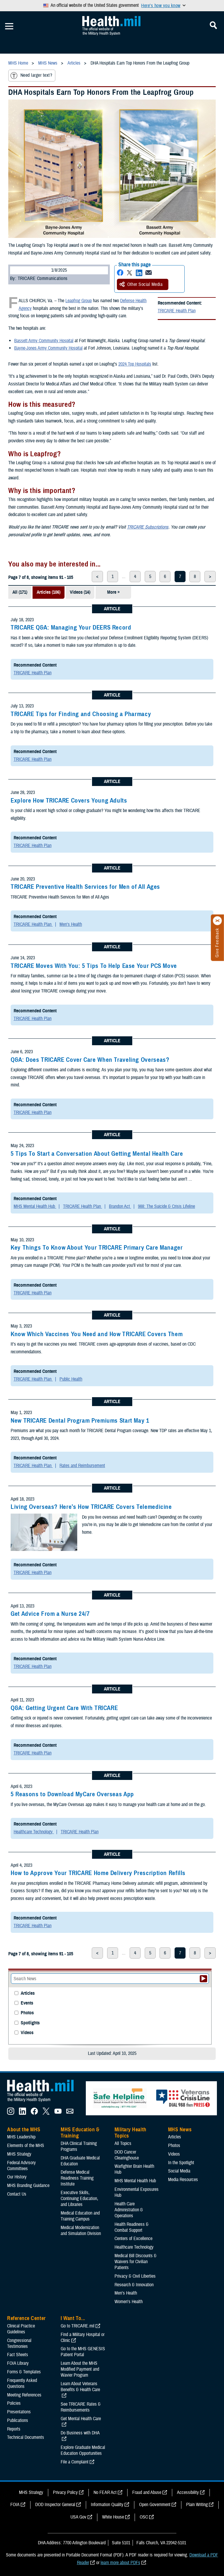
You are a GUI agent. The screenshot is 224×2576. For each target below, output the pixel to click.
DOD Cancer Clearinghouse (127, 2155)
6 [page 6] (165, 576)
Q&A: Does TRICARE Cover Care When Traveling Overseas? (90, 1060)
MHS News (179, 2129)
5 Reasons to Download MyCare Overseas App (72, 1794)
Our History (17, 2177)
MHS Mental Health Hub (35, 1206)
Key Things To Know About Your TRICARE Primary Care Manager (97, 1247)
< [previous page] (97, 576)
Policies (14, 2403)
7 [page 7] (180, 576)
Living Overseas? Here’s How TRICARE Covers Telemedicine (91, 1507)
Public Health (70, 1379)
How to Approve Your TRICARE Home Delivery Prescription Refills (98, 1873)
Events (27, 2003)
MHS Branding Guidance (28, 2185)
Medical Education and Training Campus (80, 2216)
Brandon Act (120, 1206)
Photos (27, 2013)
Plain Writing (197, 2505)
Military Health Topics (130, 2132)
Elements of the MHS (25, 2145)
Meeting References (24, 2395)
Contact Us (16, 2194)
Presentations (19, 2412)
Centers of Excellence (133, 2239)
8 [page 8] (195, 576)
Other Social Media (141, 284)
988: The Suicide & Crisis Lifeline (166, 1206)
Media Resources (183, 2180)
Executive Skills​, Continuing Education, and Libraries (79, 2198)
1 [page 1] (113, 576)
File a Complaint (74, 2462)
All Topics (123, 2143)
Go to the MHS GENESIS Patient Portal (83, 2352)
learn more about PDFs (120, 2563)
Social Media (179, 2171)
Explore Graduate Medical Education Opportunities (83, 2450)
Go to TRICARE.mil (77, 2326)
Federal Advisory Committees (21, 2166)
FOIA (15, 2505)
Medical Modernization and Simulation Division (81, 2230)
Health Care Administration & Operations (129, 2210)
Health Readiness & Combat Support (132, 2227)
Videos (27, 2033)
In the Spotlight (181, 2163)
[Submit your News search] (203, 1978)
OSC (144, 2517)
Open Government (154, 2505)
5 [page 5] (150, 576)
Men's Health (70, 924)
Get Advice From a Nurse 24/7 (50, 1614)
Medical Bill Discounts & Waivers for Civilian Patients (136, 2262)
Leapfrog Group (78, 301)
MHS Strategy (19, 2154)
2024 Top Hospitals (134, 364)
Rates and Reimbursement (82, 1466)
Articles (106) (48, 592)
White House (113, 2517)
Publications (17, 2420)
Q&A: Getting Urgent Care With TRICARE (64, 1708)
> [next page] (210, 576)
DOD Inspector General (55, 2505)
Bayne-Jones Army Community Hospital (48, 348)
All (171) (19, 592)
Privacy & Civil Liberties (135, 2276)
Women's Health (129, 2302)
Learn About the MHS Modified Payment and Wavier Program (80, 2369)
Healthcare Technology (34, 1832)
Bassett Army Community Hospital (43, 341)
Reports (13, 2429)
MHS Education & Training (80, 2132)
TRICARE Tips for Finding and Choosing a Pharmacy (81, 714)
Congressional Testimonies (19, 2343)
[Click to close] (217, 920)
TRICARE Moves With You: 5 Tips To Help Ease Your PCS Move (94, 966)
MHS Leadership (21, 2137)
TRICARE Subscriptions (147, 527)
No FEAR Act (105, 2492)
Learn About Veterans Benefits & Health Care (80, 2387)
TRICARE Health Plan (177, 311)
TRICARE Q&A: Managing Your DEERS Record (71, 627)
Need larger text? (31, 75)
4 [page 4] (135, 576)
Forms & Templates (24, 2372)
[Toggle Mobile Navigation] (9, 26)
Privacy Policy (65, 2492)
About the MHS (24, 2129)
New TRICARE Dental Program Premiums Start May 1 (80, 1420)
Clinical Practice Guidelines (21, 2329)
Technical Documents (25, 2437)
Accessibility (188, 2492)
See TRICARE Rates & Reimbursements (81, 2407)
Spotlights (30, 2023)
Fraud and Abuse (146, 2492)
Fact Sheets (17, 2355)
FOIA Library (18, 2363)
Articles (28, 1993)
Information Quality (107, 2505)
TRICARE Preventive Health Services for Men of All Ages (85, 887)
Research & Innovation (134, 2285)
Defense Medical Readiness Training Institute (77, 2178)
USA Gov (78, 2517)
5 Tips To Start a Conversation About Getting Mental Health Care (97, 1153)
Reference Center (26, 2318)
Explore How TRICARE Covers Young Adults (69, 800)
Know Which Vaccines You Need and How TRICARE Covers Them (97, 1334)
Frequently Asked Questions (22, 2383)
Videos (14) (80, 592)
